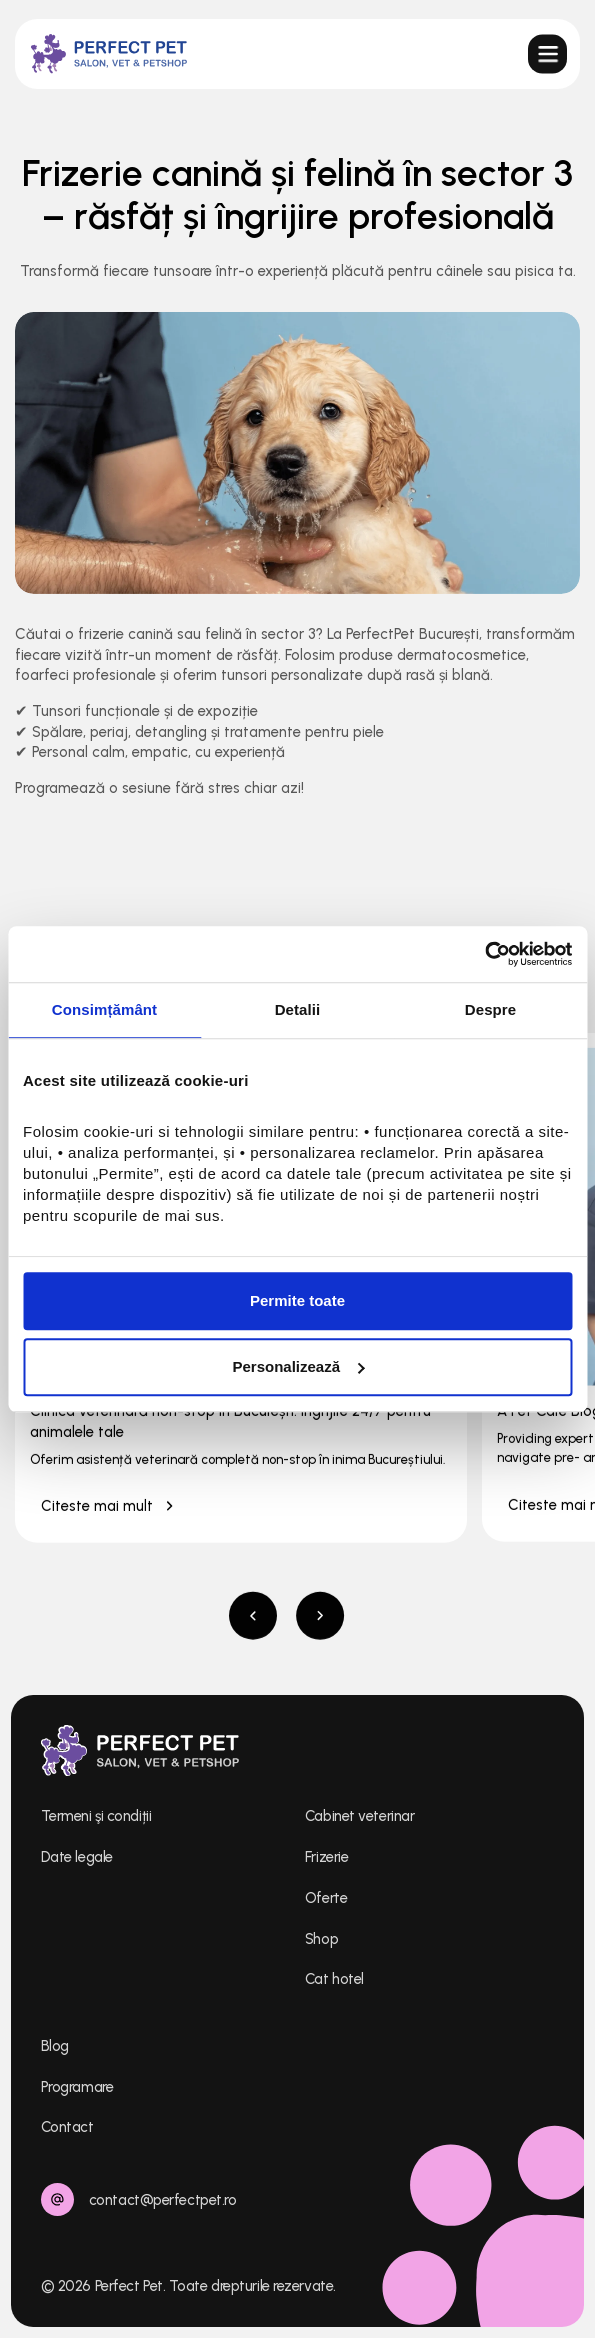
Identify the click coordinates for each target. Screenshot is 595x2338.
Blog (55, 2046)
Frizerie (326, 1857)
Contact (67, 2127)
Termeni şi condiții (96, 1816)
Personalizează (298, 1366)
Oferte (326, 1898)
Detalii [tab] (298, 1009)
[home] (108, 53)
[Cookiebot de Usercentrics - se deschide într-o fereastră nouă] (484, 954)
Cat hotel (334, 1979)
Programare (77, 2087)
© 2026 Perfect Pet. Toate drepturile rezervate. (188, 2286)
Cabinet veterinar (359, 1816)
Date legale (77, 1857)
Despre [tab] (490, 1009)
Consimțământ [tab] (104, 1009)
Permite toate (297, 1300)
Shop (321, 1939)
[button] (545, 53)
